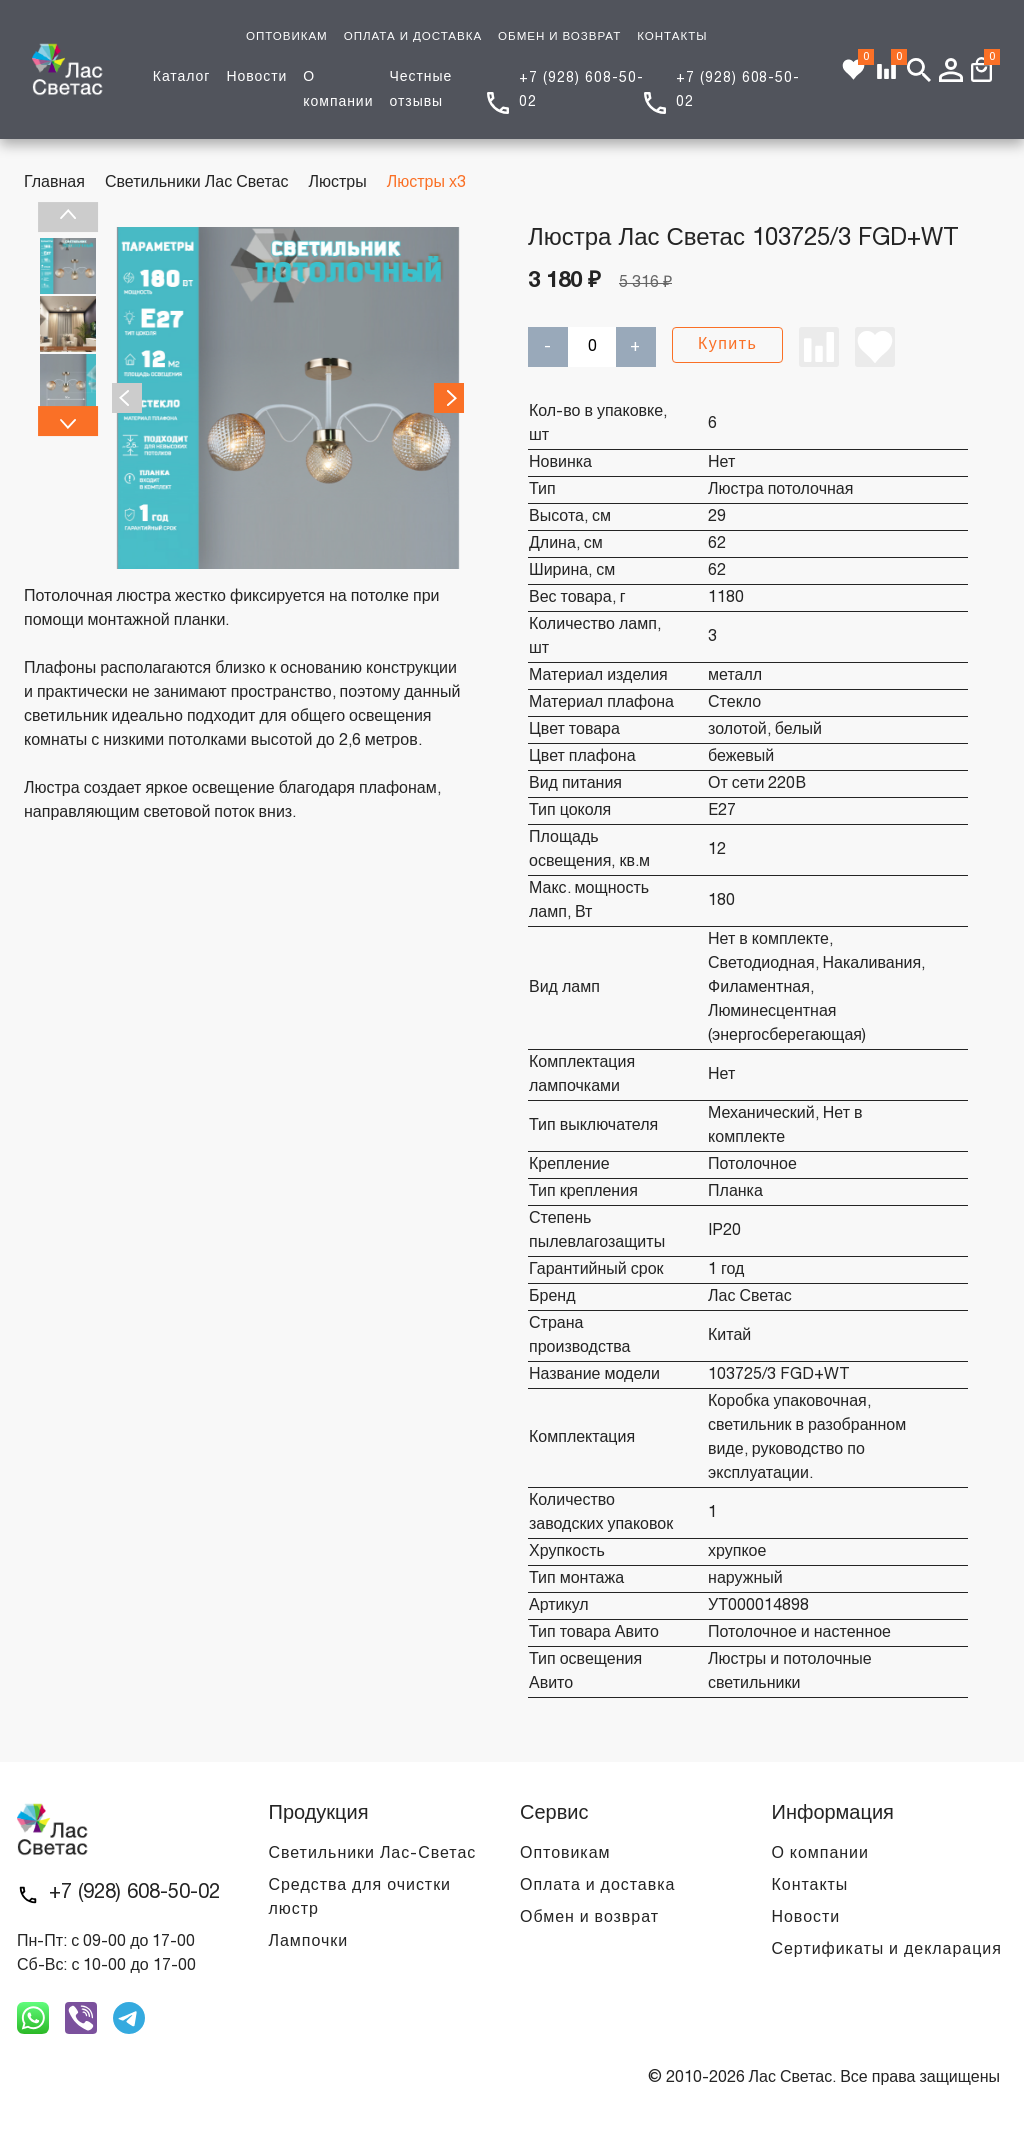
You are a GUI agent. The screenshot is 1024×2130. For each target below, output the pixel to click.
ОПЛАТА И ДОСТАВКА (413, 37)
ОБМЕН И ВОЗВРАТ (559, 37)
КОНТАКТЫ (672, 37)
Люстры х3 (426, 183)
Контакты (810, 1886)
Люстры (337, 183)
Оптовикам (565, 1854)
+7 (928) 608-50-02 (134, 1893)
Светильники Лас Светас (197, 183)
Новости (256, 77)
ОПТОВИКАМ (287, 37)
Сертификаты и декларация (887, 1950)
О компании (820, 1854)
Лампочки (309, 1942)
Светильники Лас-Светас (373, 1854)
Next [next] (68, 421)
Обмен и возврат (589, 1918)
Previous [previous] (68, 217)
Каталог (182, 77)
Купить (727, 345)
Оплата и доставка (597, 1886)
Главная (54, 183)
